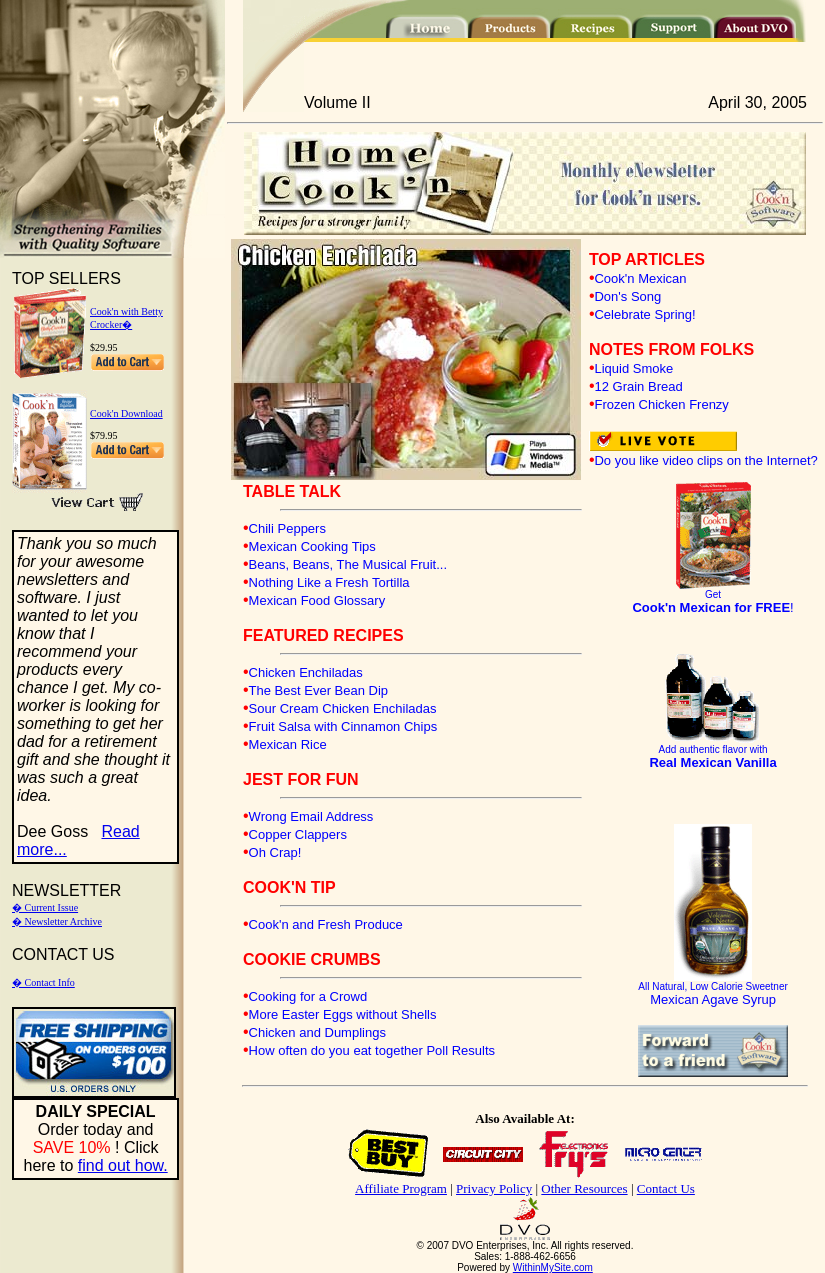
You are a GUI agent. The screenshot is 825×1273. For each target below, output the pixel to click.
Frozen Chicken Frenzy (661, 404)
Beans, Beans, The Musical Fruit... (348, 564)
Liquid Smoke (633, 368)
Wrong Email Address (311, 816)
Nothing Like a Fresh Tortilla (329, 582)
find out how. (123, 1165)
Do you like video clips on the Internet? (705, 460)
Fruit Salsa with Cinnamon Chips (343, 726)
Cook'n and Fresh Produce (326, 924)
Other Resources (584, 1188)
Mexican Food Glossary (317, 600)
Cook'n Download (126, 413)
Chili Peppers (287, 528)
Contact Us (666, 1188)
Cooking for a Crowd (308, 996)
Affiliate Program (401, 1188)
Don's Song (627, 296)
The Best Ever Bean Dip (318, 690)
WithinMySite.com (553, 1267)
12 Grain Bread (638, 386)
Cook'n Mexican (640, 278)
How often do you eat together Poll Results (372, 1050)
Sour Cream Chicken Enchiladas (343, 708)
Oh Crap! (275, 852)
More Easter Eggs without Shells (343, 1014)
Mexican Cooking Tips (312, 546)
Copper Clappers (298, 834)
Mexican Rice (288, 744)
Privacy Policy (494, 1188)
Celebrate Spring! (644, 314)
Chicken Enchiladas (306, 672)
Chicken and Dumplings (317, 1032)
